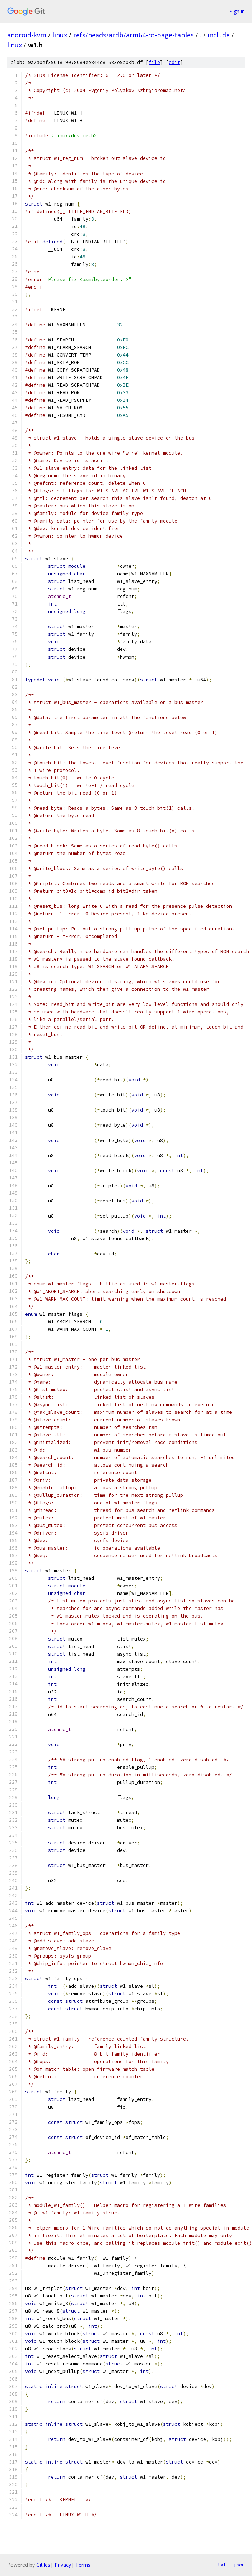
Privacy (63, 2564)
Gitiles (43, 2564)
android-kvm (26, 35)
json (239, 2564)
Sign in (237, 11)
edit (174, 62)
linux (59, 35)
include (218, 35)
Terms (82, 2564)
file (154, 62)
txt (222, 2564)
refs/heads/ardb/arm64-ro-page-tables (133, 35)
